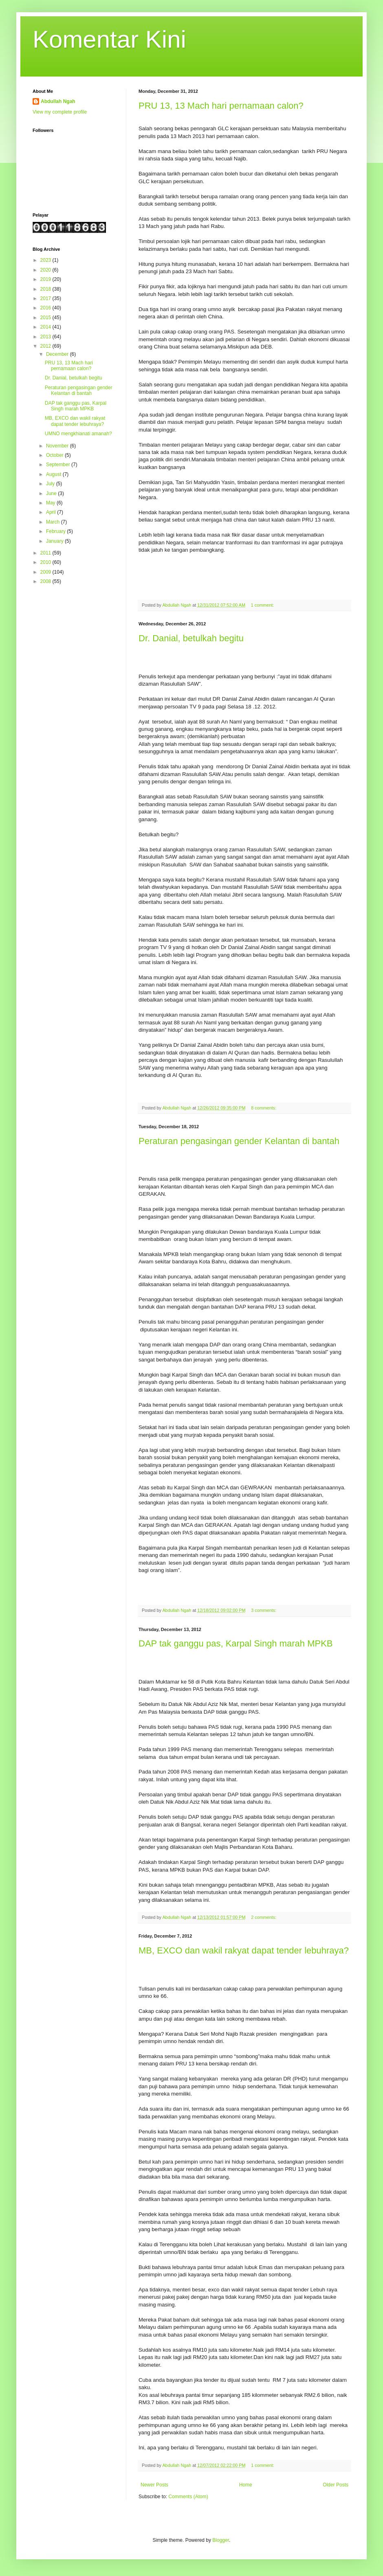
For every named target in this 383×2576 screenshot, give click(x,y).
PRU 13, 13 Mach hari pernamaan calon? (221, 106)
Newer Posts (154, 2485)
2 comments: (264, 1917)
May (51, 503)
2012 (46, 346)
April (51, 512)
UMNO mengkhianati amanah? (78, 433)
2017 (46, 298)
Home (245, 2485)
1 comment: (263, 605)
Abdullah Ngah (58, 101)
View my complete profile (60, 112)
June (52, 493)
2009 (46, 572)
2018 (46, 289)
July (51, 484)
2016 (46, 308)
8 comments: (264, 1107)
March (53, 522)
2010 (46, 562)
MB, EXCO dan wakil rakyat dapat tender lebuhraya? (244, 1950)
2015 (46, 317)
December (58, 354)
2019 (46, 279)
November (58, 446)
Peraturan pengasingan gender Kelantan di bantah (239, 1141)
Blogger (220, 2540)
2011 (46, 553)
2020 (46, 270)
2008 (46, 581)
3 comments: (264, 1610)
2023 (46, 260)
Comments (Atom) (188, 2496)
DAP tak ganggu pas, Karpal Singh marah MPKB (236, 1643)
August (54, 474)
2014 (46, 327)
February (56, 531)
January (55, 541)
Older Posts (335, 2485)
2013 (46, 337)
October (55, 455)
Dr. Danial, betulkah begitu (191, 638)
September (58, 464)
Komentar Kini (109, 39)
